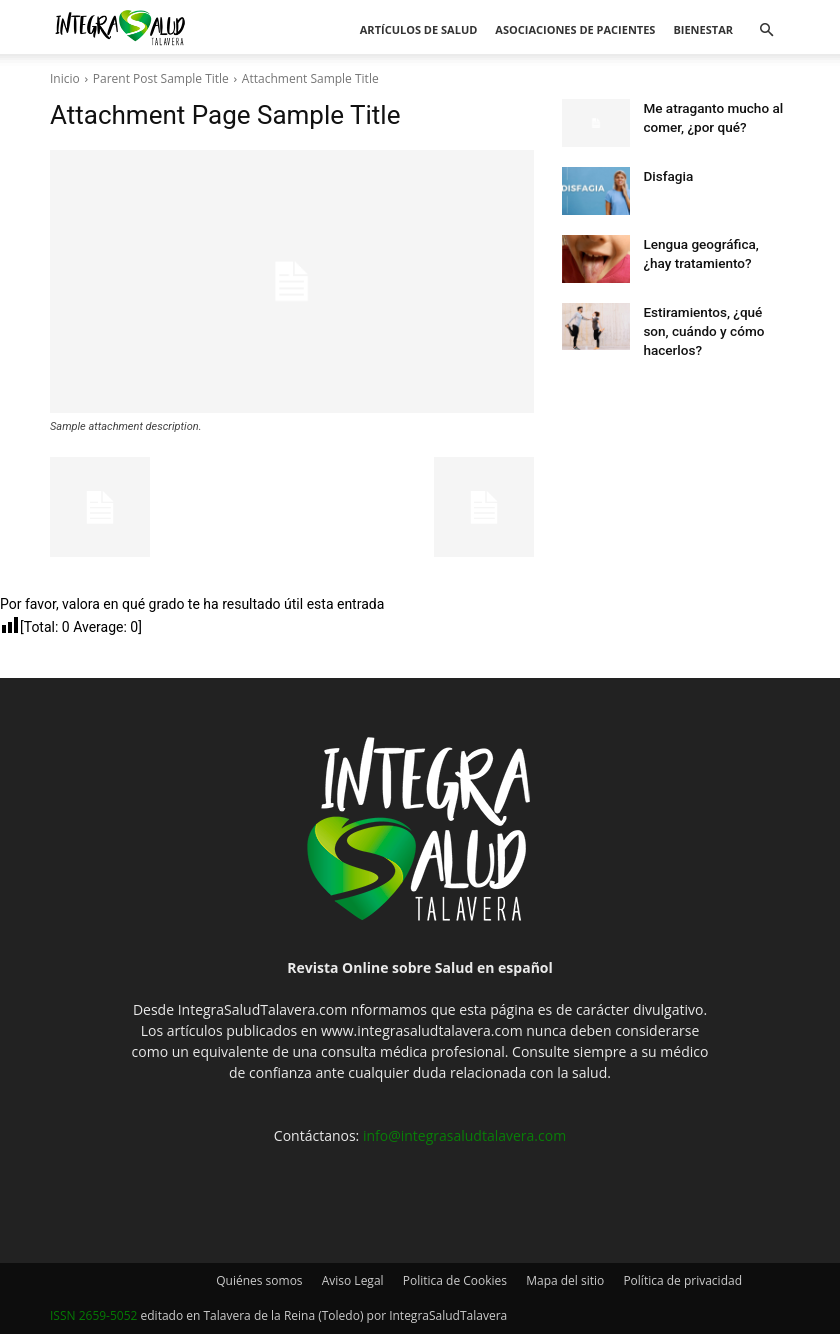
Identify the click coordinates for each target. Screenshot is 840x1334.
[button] (766, 30)
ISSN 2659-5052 (93, 1315)
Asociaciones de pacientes (575, 29)
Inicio (65, 78)
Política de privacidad (682, 1280)
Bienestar (703, 29)
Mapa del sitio (565, 1280)
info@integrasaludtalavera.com (464, 1135)
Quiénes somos (259, 1280)
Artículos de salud (419, 29)
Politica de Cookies (455, 1280)
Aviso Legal (353, 1280)
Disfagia (665, 175)
